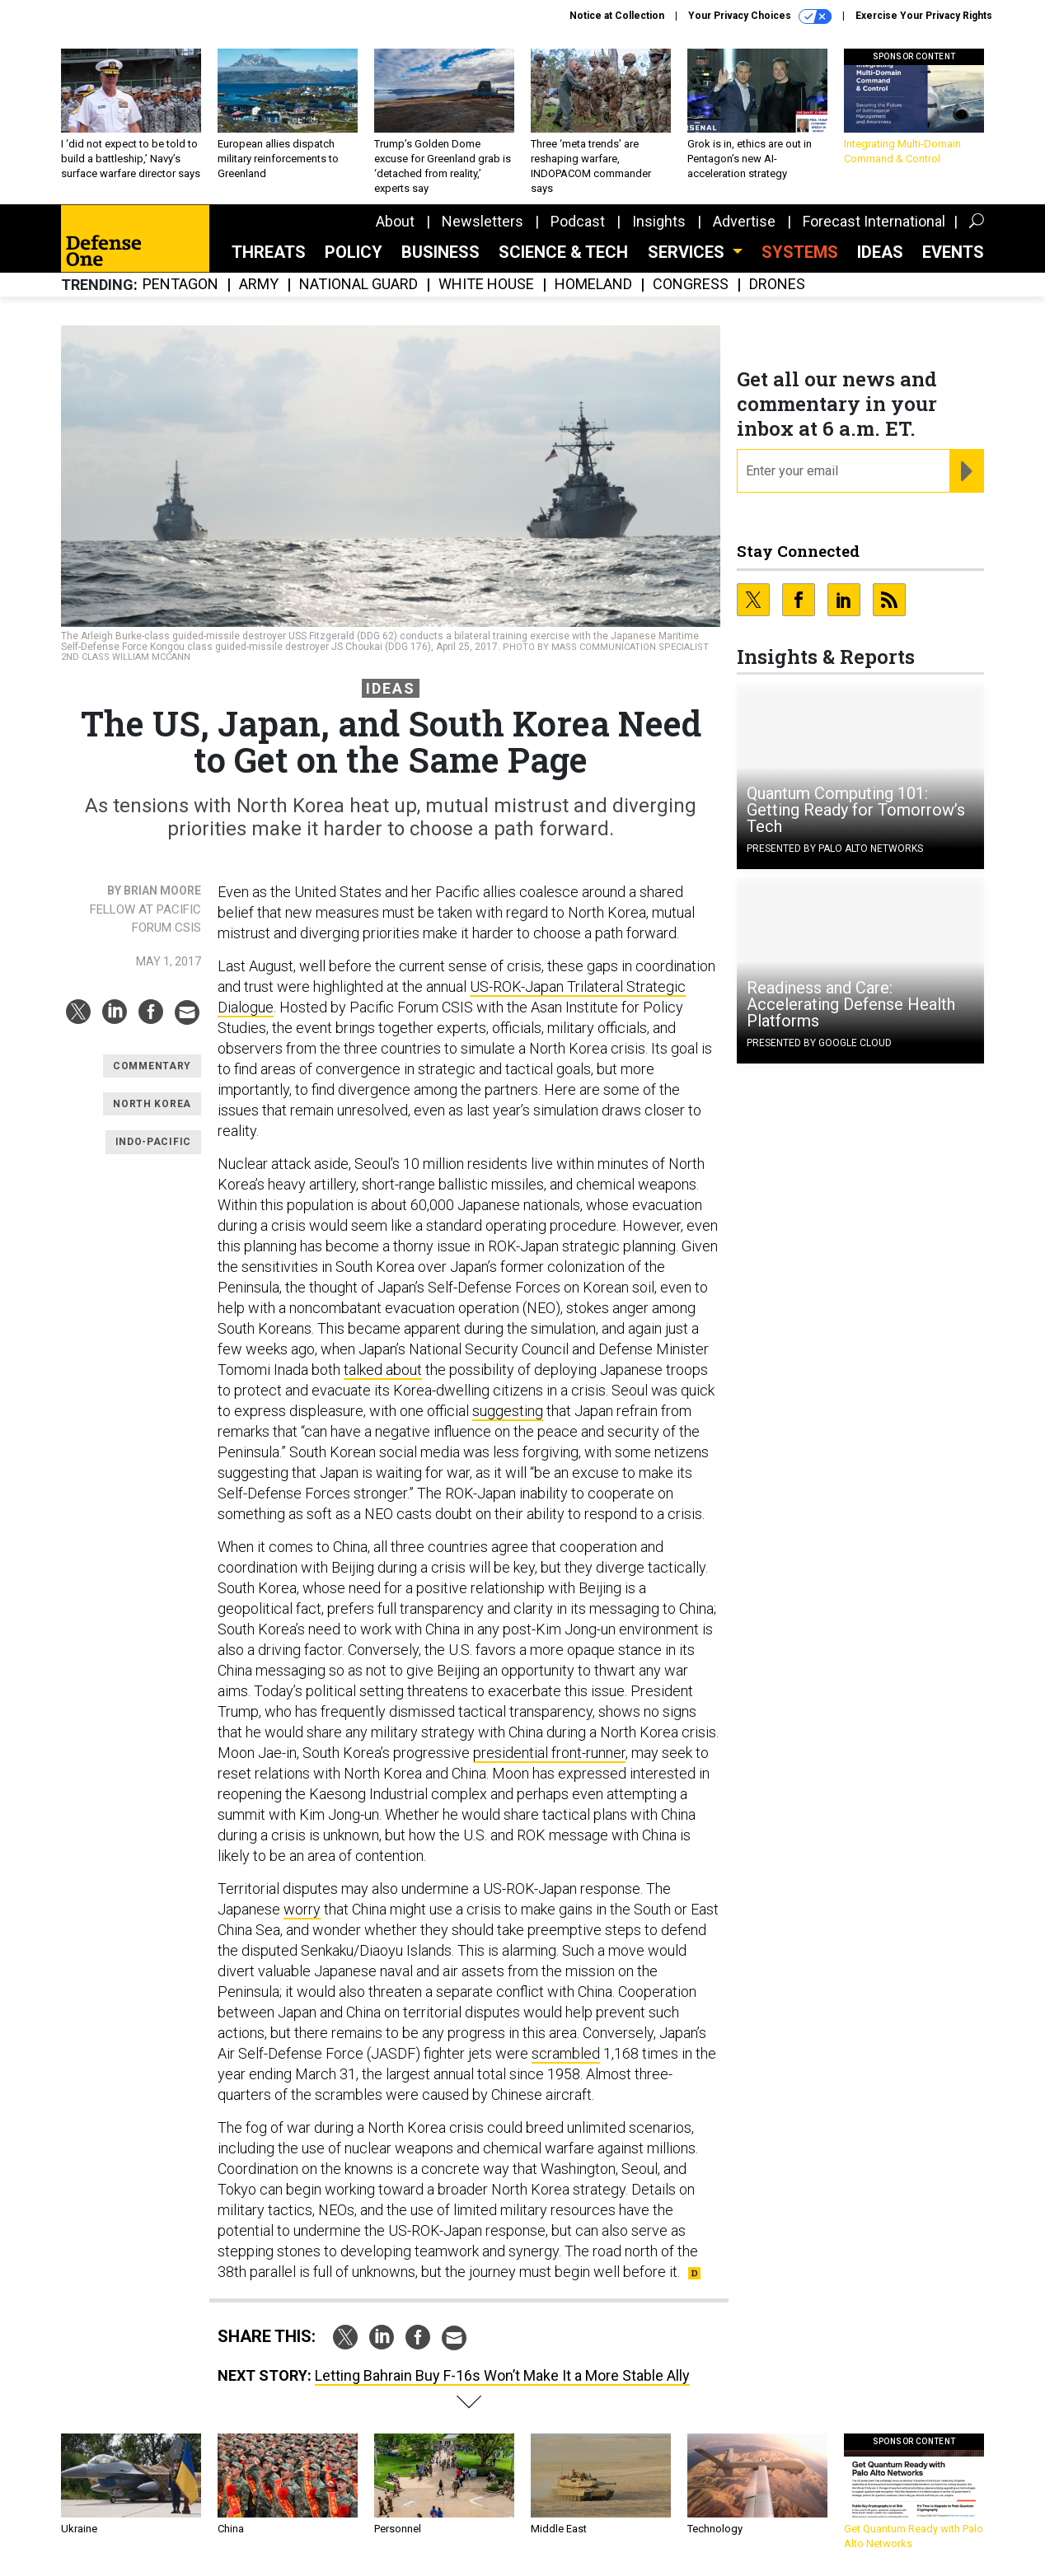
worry (302, 1909)
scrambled (566, 2053)
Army (259, 284)
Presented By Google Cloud (819, 1043)
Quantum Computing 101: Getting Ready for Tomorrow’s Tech (856, 809)
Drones (777, 284)
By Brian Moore (154, 890)
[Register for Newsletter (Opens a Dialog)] (966, 471)
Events (953, 252)
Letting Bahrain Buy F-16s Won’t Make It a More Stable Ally (502, 2375)
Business (440, 252)
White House (486, 284)
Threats (269, 252)
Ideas (880, 252)
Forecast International (874, 221)
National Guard (358, 284)
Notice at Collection (616, 15)
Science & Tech (563, 252)
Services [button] (688, 252)
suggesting (507, 1410)
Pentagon (180, 284)
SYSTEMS (799, 252)
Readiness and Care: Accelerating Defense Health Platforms (851, 1004)
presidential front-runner (549, 1752)
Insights (659, 221)
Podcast (578, 221)
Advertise (744, 221)
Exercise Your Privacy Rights (923, 15)
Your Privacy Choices (760, 16)
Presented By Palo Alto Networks (835, 848)
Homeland (593, 284)
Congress (691, 284)
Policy (353, 252)
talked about (383, 1369)
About (395, 221)
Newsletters (482, 221)
